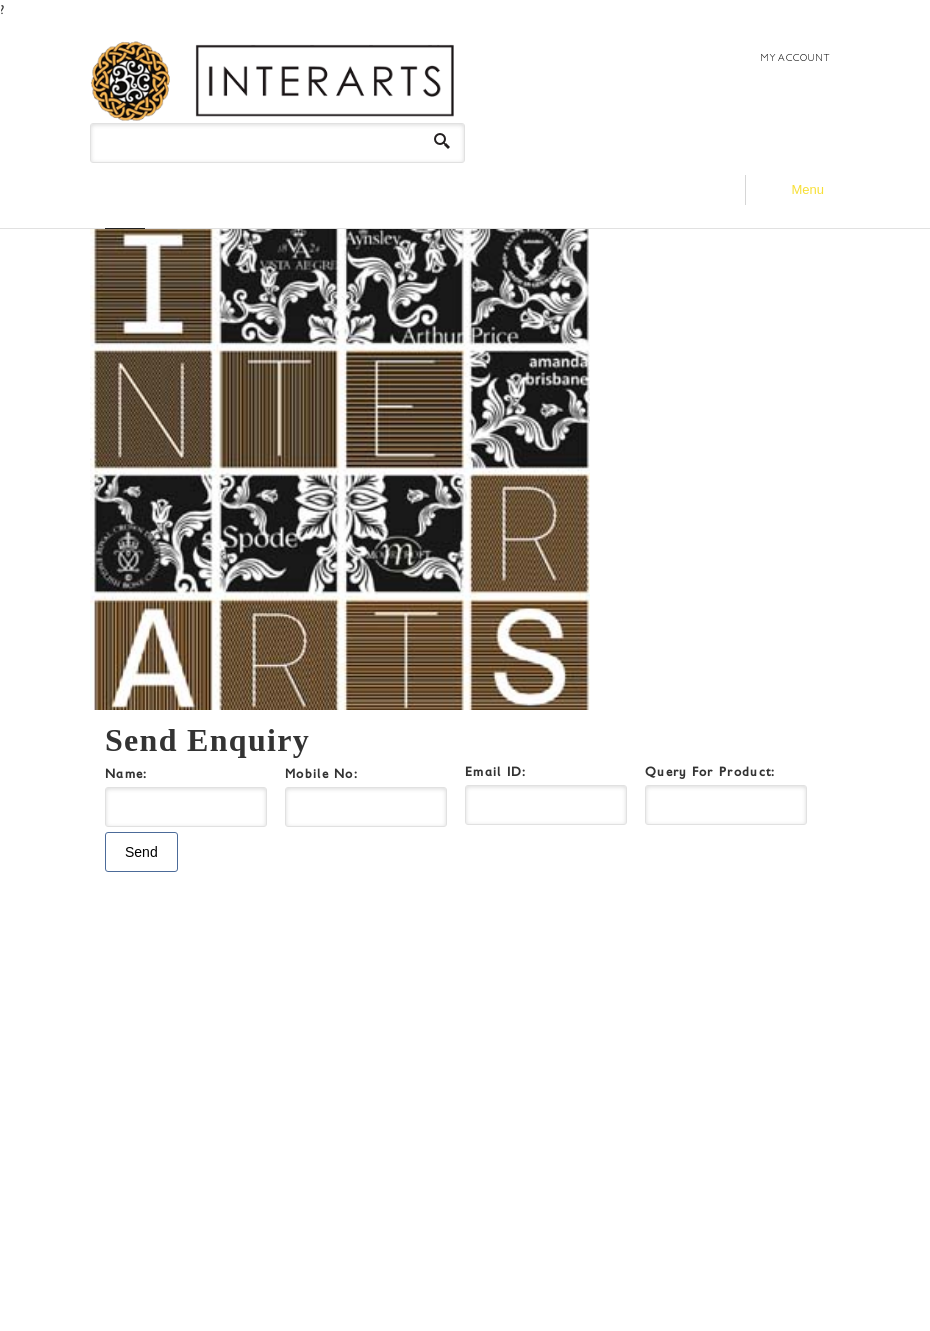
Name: (132, 773)
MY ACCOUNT (795, 57)
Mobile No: (328, 773)
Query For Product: (710, 771)
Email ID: (496, 771)
